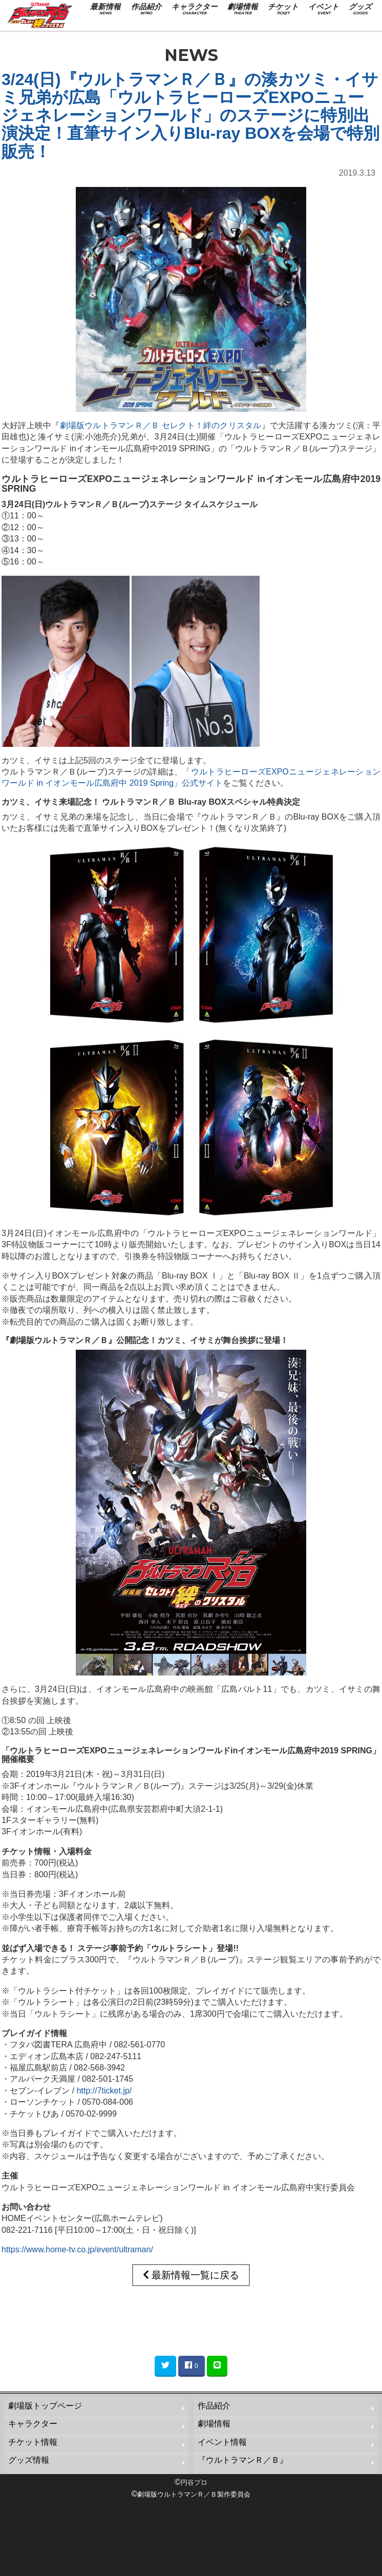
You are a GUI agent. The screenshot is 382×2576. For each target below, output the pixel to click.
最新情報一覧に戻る (191, 2275)
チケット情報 (32, 2442)
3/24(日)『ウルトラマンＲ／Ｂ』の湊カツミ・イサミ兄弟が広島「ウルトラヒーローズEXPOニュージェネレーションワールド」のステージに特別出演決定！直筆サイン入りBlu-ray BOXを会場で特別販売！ (190, 115)
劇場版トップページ (45, 2405)
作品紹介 (214, 2405)
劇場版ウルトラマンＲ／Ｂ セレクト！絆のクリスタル (161, 425)
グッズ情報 (28, 2460)
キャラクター (32, 2423)
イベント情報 (222, 2442)
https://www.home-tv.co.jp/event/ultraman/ (77, 2249)
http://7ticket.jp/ (104, 2090)
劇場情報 (214, 2423)
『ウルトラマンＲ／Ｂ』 (243, 2460)
